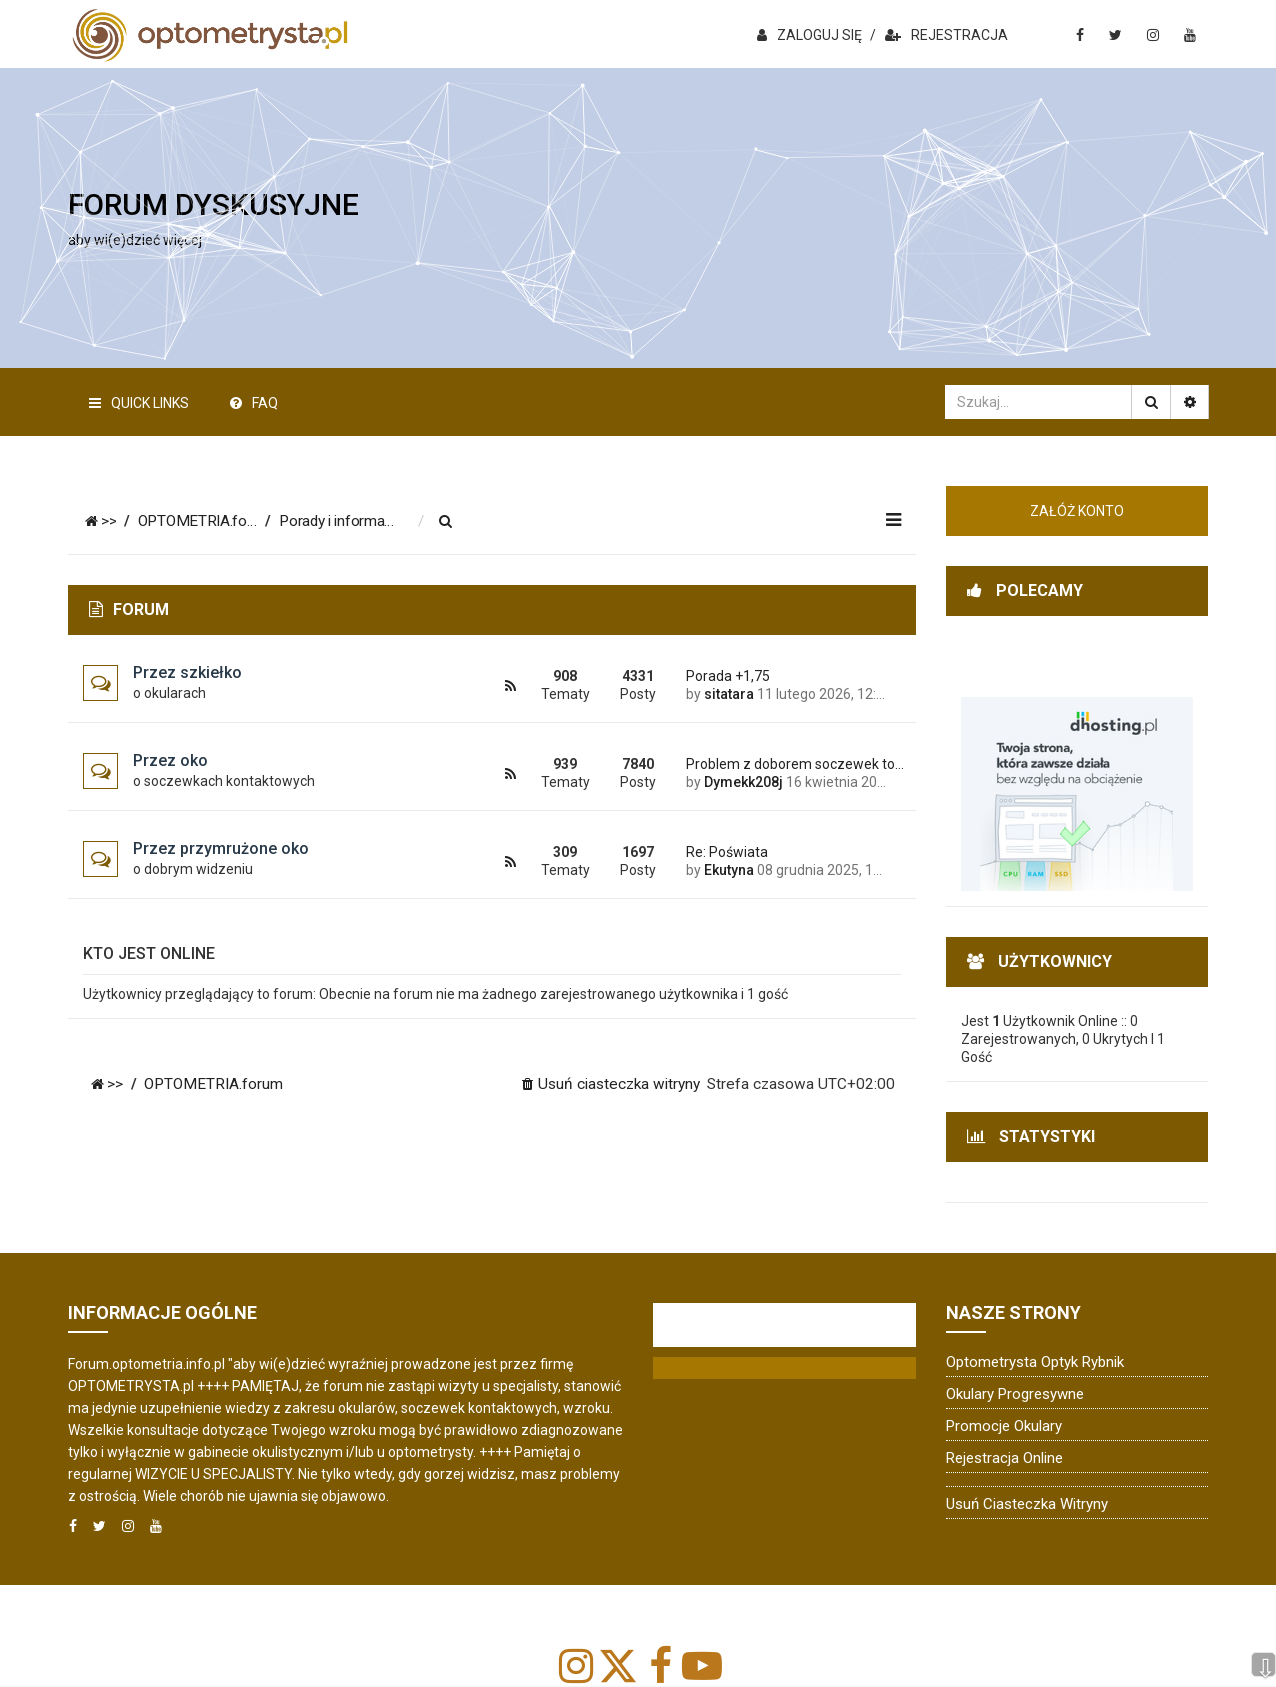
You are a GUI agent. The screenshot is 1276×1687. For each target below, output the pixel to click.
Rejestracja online (1004, 1458)
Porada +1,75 (728, 676)
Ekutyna (729, 870)
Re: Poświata (727, 852)
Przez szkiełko (187, 672)
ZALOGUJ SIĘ (809, 35)
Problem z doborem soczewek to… (786, 764)
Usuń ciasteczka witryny (1027, 1504)
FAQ (254, 403)
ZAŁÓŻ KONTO (1077, 511)
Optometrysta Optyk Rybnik (1035, 1362)
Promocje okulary (1004, 1426)
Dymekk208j (743, 782)
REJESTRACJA (946, 35)
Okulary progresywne (1015, 1394)
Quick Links (139, 403)
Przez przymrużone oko (221, 848)
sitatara (729, 694)
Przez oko (170, 760)
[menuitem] (460, 522)
